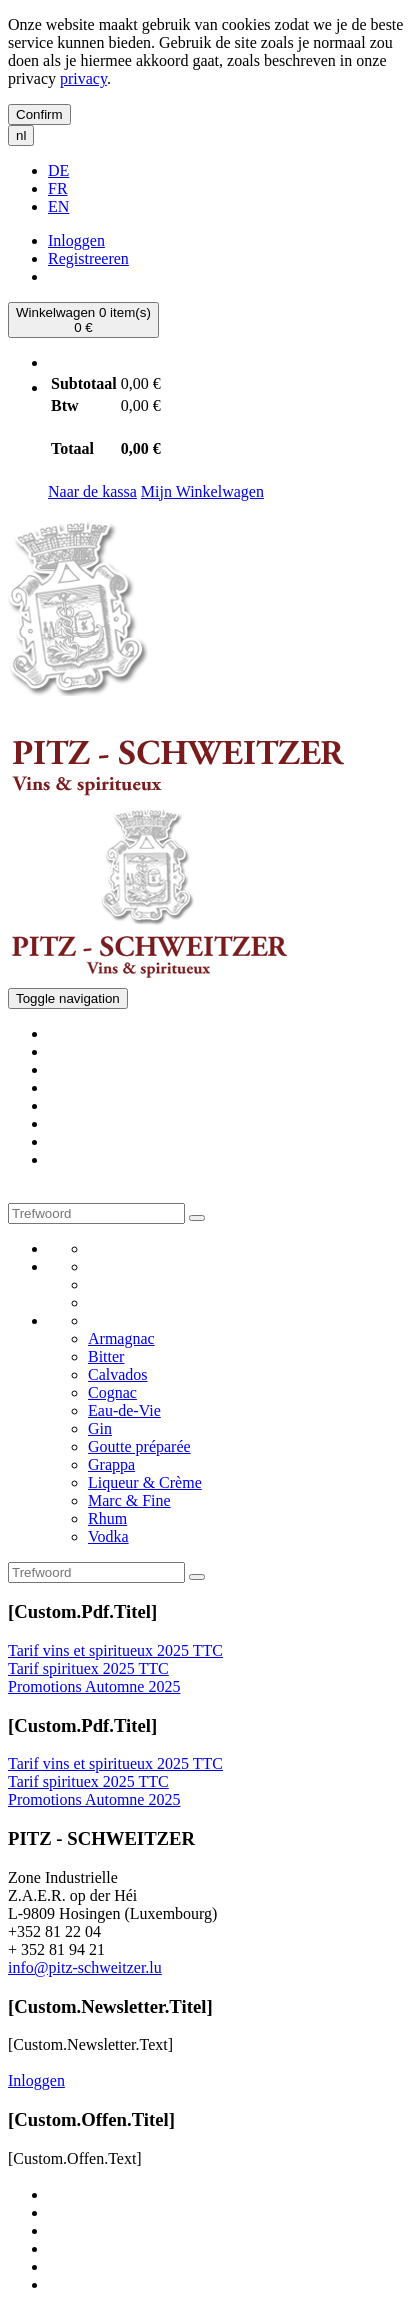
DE (58, 170)
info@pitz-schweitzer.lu (85, 1967)
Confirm (39, 114)
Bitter (106, 1356)
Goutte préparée (139, 1446)
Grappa (111, 1464)
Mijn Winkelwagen (202, 491)
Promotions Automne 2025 (94, 1686)
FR (58, 188)
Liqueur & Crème (145, 1482)
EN (58, 206)
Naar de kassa (92, 491)
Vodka (108, 1536)
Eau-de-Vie (124, 1410)
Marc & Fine (129, 1500)
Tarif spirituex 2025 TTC (88, 1668)
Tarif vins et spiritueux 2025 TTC (115, 1650)
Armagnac (121, 1338)
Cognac (112, 1392)
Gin (100, 1428)
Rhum (107, 1518)
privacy (83, 78)
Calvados (118, 1374)
